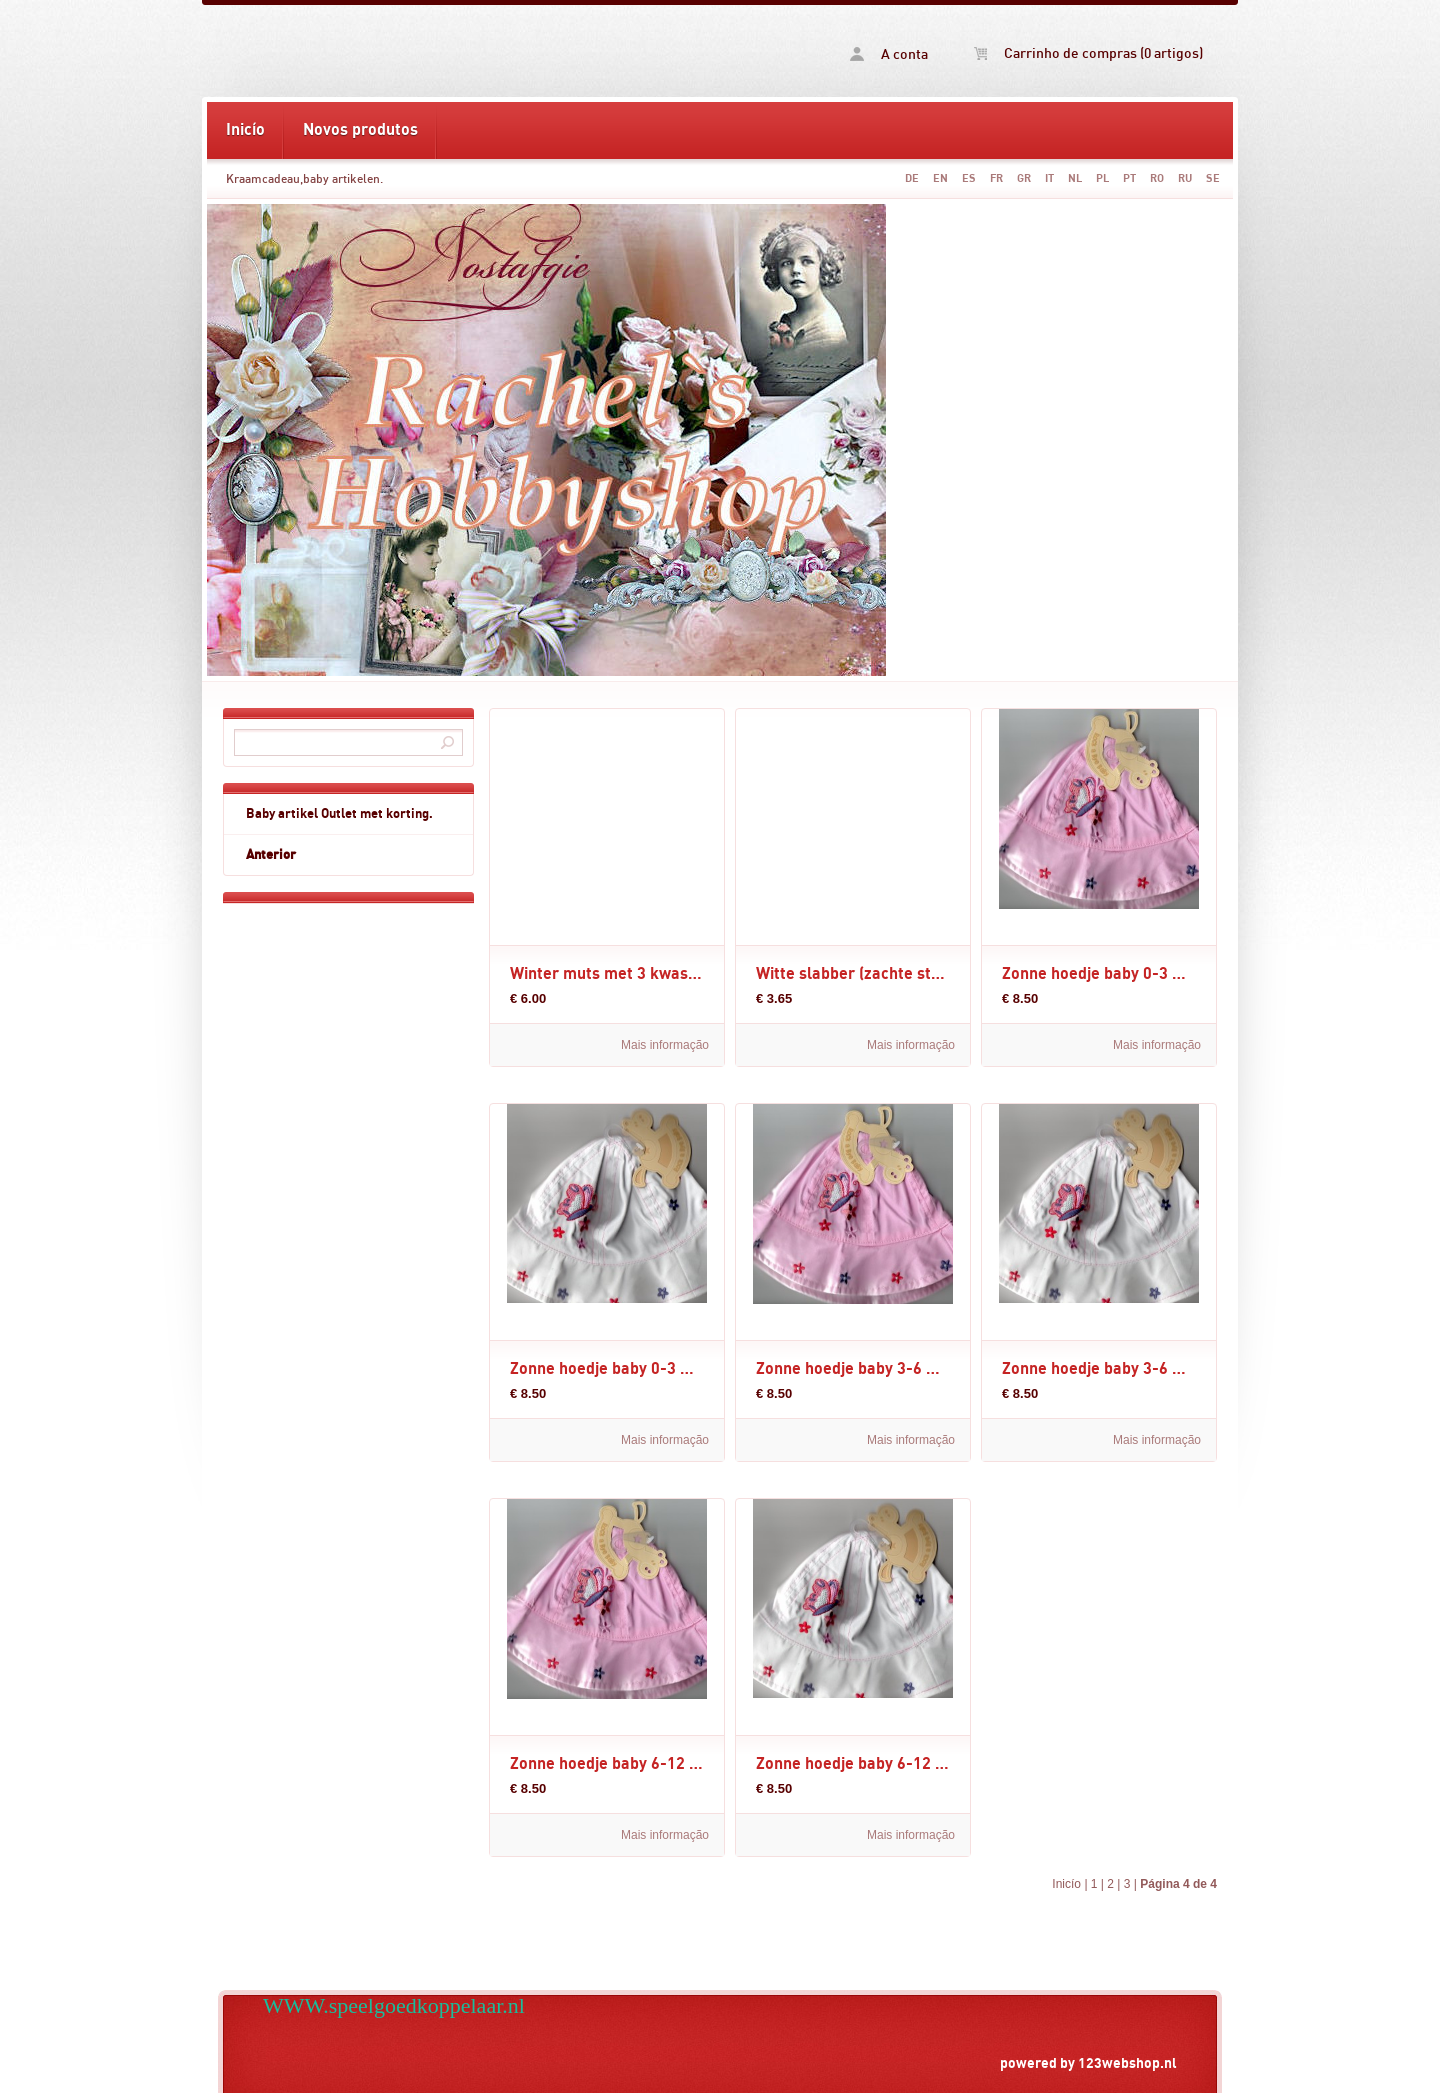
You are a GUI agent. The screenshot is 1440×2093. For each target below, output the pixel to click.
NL (1075, 178)
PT (1129, 178)
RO (1157, 178)
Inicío (245, 130)
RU (1185, 178)
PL (1102, 178)
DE (912, 178)
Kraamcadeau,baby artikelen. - (463, 51)
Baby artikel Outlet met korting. (339, 814)
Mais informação (665, 1045)
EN (940, 178)
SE (1213, 178)
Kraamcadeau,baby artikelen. (304, 179)
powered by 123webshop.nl (1088, 2063)
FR (996, 178)
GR (1024, 178)
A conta (889, 54)
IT (1049, 178)
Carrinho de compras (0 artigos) (1088, 54)
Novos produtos (360, 130)
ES (969, 178)
